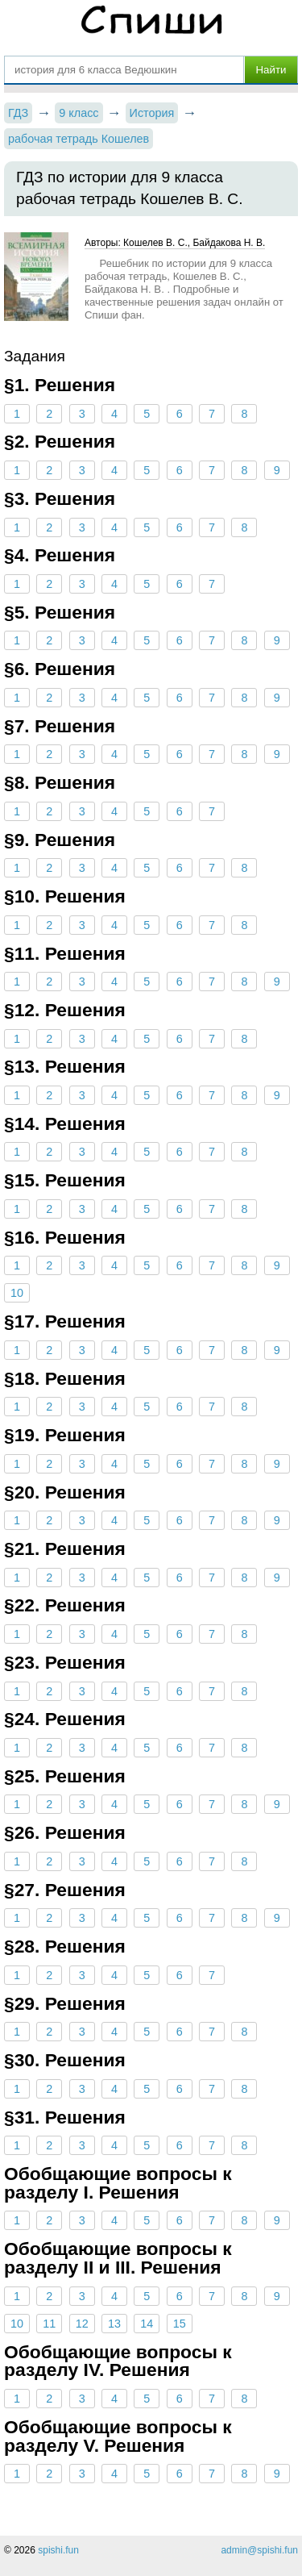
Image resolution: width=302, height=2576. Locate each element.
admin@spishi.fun (259, 2550)
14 (146, 2323)
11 (49, 2323)
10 (16, 1292)
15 (179, 2323)
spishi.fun (58, 2550)
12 (82, 2323)
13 (114, 2323)
